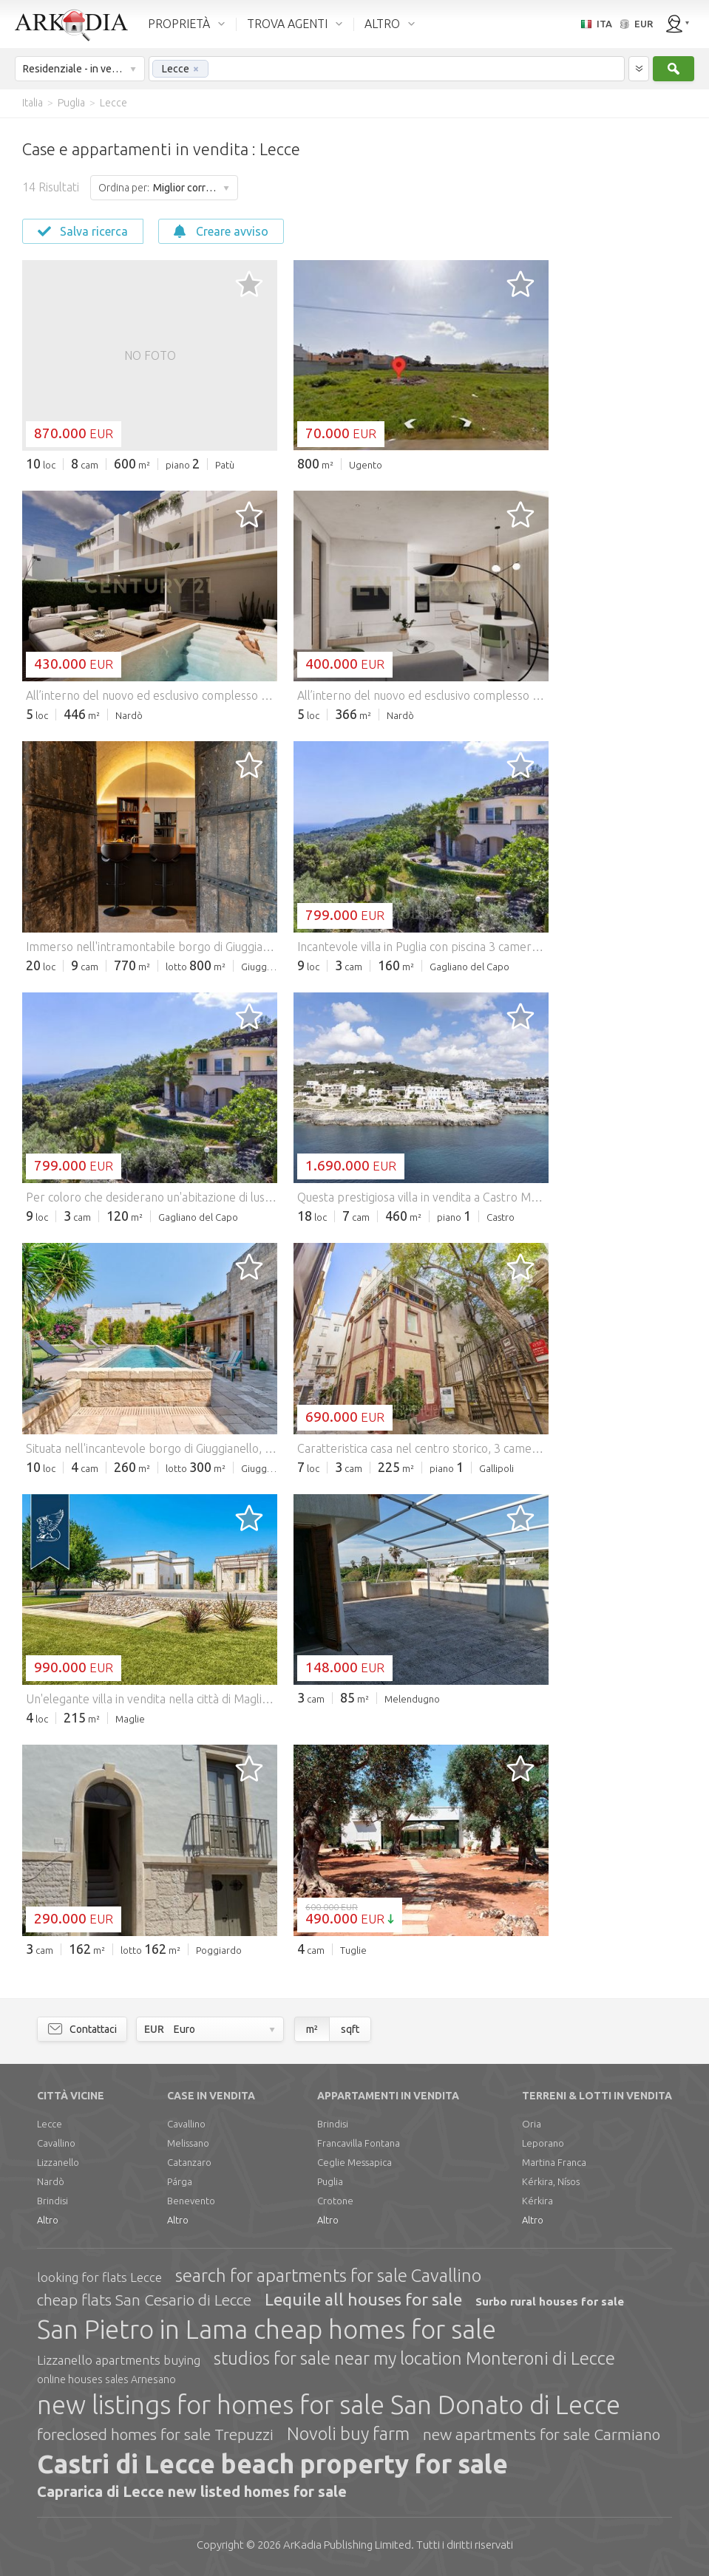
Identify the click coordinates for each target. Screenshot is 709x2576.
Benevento (191, 2200)
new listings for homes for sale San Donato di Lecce (328, 2404)
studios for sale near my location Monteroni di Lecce (414, 2358)
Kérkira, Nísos (551, 2181)
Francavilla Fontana (358, 2143)
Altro (47, 2220)
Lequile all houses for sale (363, 2299)
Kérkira (537, 2200)
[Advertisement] (628, 340)
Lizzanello (58, 2162)
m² (312, 2029)
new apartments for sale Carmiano (541, 2434)
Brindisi (52, 2200)
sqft (350, 2029)
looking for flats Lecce (99, 2277)
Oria (531, 2124)
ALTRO (382, 23)
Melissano (188, 2143)
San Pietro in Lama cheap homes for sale (266, 2329)
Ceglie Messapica (354, 2162)
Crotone (335, 2200)
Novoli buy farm (348, 2434)
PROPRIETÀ (179, 23)
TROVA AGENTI (287, 23)
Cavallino (56, 2143)
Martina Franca (554, 2162)
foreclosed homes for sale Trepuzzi (155, 2434)
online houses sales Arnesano (106, 2379)
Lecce (49, 2124)
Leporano (543, 2143)
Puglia (330, 2181)
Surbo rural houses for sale (549, 2301)
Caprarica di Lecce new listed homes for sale (192, 2491)
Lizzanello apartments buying (118, 2360)
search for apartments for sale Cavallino (328, 2276)
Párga (179, 2181)
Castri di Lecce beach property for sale (272, 2463)
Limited (347, 2544)
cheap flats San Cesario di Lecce (144, 2299)
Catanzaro (189, 2162)
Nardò (50, 2181)
